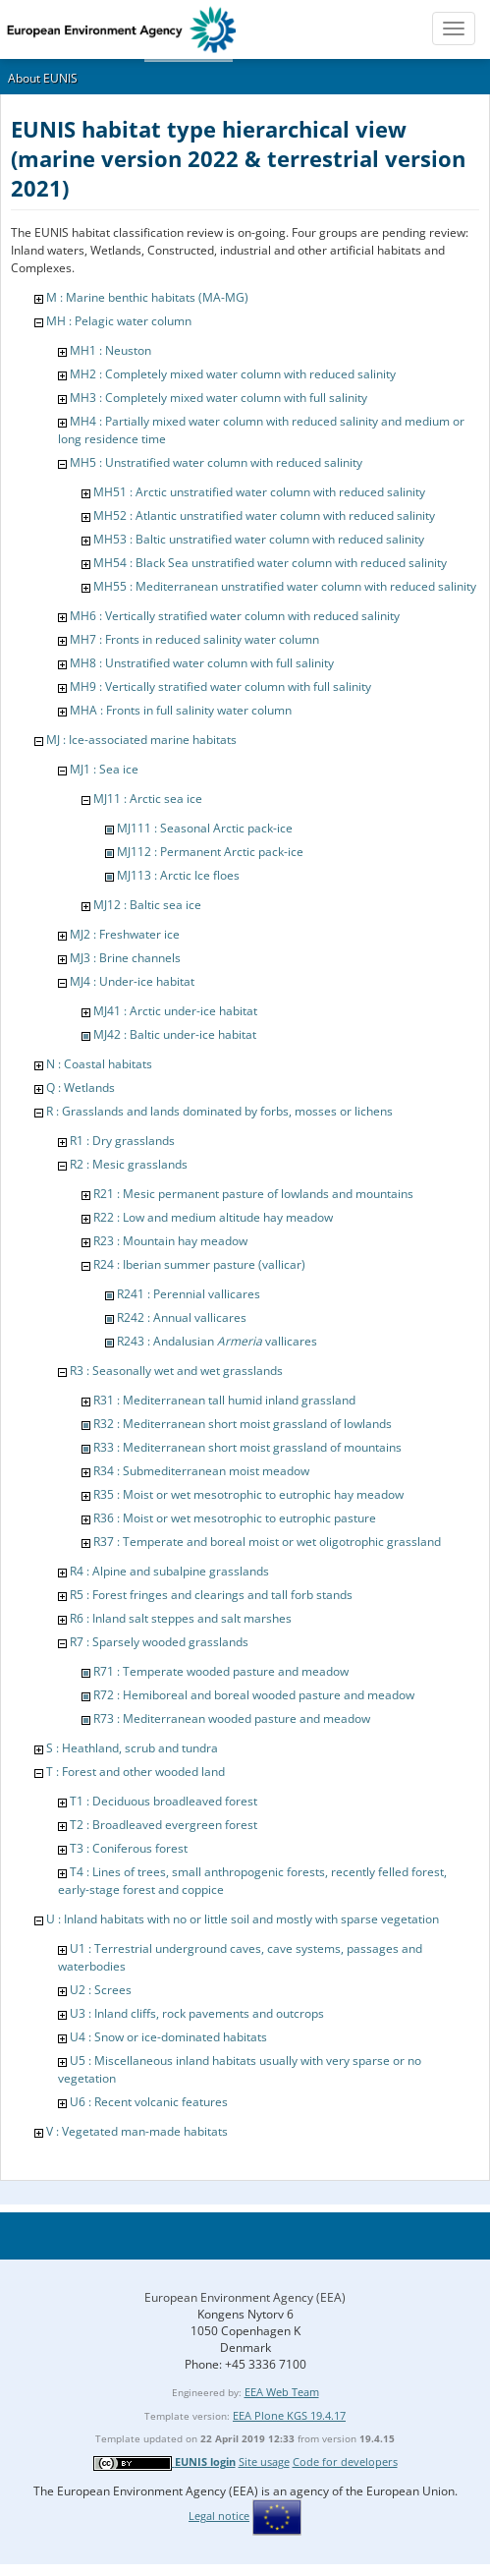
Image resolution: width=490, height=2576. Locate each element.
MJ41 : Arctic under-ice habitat (175, 1010)
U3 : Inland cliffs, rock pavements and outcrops (197, 2013)
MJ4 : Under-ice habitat (132, 981)
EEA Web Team (282, 2391)
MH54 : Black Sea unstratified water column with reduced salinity (270, 562)
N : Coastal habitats (99, 1064)
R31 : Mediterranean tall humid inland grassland (224, 1400)
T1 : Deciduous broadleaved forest (163, 1801)
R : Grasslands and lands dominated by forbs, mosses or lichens (219, 1111)
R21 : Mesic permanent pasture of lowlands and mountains (253, 1193)
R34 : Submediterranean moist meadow (201, 1470)
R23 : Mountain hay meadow (170, 1240)
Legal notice (219, 2515)
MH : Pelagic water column (118, 321)
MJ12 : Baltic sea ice (147, 904)
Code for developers (345, 2461)
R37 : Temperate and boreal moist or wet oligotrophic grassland (267, 1541)
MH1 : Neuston (110, 350)
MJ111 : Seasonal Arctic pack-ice (205, 828)
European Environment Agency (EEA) (245, 2297)
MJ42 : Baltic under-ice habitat (174, 1034)
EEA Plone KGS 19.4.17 (289, 2415)
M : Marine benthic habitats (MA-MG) (147, 297)
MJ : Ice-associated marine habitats (141, 739)
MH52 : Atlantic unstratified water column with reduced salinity (264, 515)
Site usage (264, 2461)
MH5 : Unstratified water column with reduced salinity (216, 462)
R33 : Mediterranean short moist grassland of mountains (247, 1447)
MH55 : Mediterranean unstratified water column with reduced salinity (284, 586)
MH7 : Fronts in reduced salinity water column (194, 639)
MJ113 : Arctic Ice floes (178, 875)
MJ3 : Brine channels (125, 957)
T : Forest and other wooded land (135, 1771)
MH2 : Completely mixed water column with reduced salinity (233, 374)
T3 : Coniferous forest (129, 1848)
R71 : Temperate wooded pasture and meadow (221, 1671)
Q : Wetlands (80, 1087)
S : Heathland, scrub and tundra (132, 1748)
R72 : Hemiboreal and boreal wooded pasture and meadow (253, 1695)
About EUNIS (43, 78)
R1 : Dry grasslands (122, 1140)
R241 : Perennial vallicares (188, 1294)
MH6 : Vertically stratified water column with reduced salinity (235, 615)
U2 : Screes (101, 1989)
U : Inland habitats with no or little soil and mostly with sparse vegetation (242, 1919)
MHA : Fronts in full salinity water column (181, 710)
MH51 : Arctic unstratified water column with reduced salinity (259, 492)
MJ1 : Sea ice (104, 769)
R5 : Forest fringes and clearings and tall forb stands (211, 1594)
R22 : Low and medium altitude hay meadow (213, 1217)
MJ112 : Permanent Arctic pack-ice (210, 851)
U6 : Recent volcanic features (149, 2101)
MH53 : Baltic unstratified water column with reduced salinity (258, 539)
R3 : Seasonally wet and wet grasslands (176, 1370)
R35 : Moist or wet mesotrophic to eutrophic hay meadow (248, 1494)
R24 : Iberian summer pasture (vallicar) (199, 1264)
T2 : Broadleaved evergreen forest (163, 1824)
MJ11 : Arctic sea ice (147, 798)
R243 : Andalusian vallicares (217, 1341)
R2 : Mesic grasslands (129, 1164)
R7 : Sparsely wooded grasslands (159, 1641)
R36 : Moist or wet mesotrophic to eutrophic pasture (234, 1518)
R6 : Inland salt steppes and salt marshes (181, 1618)
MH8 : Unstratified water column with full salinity (202, 663)
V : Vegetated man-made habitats (137, 2131)
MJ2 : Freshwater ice (125, 934)
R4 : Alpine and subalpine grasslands (169, 1571)
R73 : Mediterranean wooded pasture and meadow (231, 1718)
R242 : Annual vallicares (181, 1317)
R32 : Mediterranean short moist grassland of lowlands (242, 1423)
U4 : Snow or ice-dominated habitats (168, 2037)
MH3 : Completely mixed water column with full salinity (218, 397)
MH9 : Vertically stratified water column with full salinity (220, 686)
